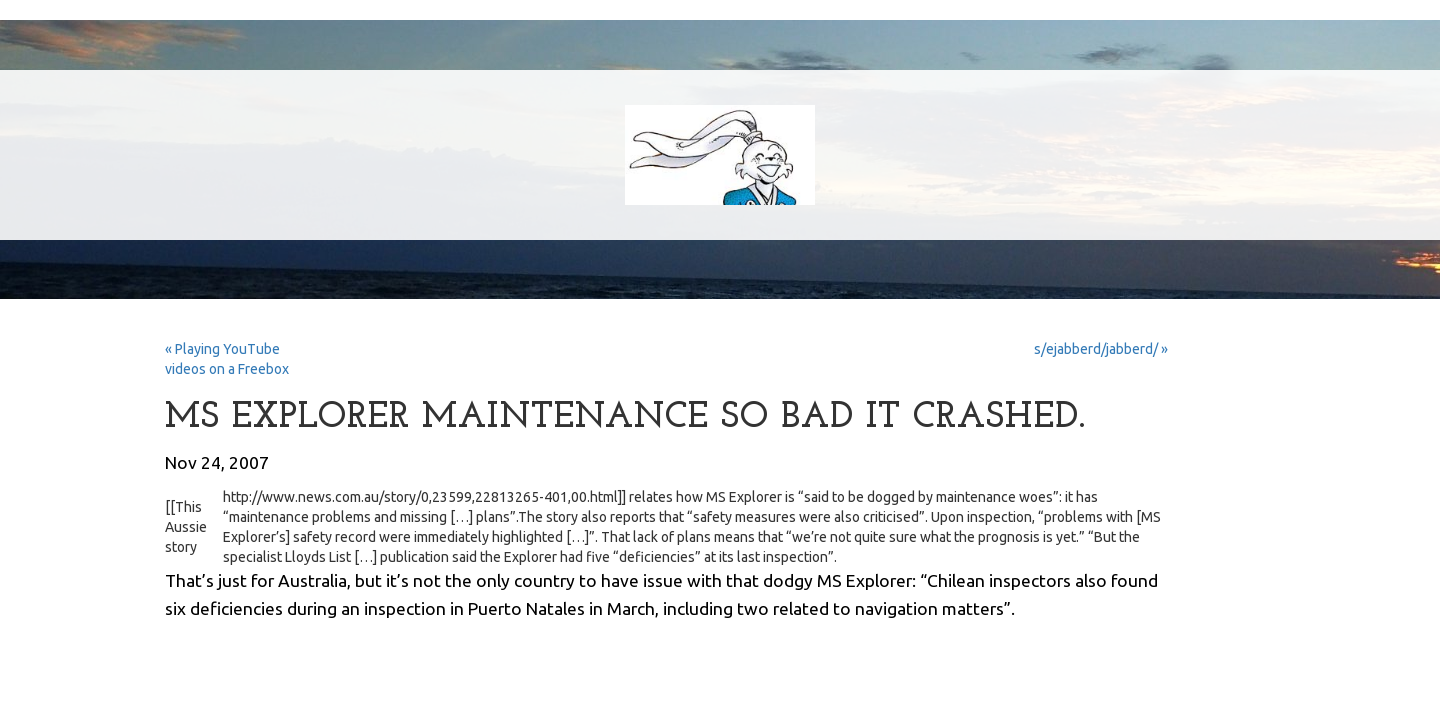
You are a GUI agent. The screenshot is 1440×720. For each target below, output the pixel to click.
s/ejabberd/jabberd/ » (1101, 349)
